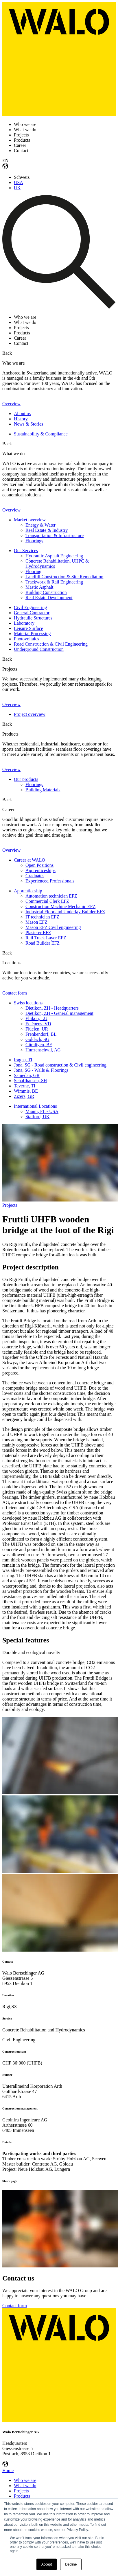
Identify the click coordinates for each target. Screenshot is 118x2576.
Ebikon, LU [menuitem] (36, 1018)
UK (17, 187)
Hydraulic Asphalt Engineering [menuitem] (54, 555)
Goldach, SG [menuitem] (37, 1039)
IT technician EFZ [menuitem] (42, 916)
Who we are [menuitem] (25, 2480)
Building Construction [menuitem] (46, 592)
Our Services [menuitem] (26, 550)
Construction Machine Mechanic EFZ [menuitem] (60, 906)
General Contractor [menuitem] (31, 612)
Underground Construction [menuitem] (39, 649)
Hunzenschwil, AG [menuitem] (43, 1049)
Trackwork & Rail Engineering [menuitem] (54, 581)
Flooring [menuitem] (33, 571)
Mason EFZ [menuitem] (36, 922)
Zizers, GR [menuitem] (24, 1096)
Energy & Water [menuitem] (40, 525)
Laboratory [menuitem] (24, 623)
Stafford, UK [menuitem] (37, 1116)
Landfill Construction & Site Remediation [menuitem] (64, 576)
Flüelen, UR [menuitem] (36, 1028)
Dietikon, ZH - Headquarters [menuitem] (52, 1008)
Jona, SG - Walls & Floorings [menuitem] (41, 1070)
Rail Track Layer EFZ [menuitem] (45, 937)
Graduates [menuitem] (34, 875)
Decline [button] (71, 2564)
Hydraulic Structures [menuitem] (33, 617)
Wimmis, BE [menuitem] (26, 1091)
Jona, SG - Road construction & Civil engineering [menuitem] (60, 1064)
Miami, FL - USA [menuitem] (41, 1111)
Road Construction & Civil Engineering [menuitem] (51, 644)
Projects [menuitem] (21, 2490)
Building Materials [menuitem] (42, 789)
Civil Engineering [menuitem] (30, 607)
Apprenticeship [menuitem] (28, 890)
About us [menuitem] (22, 413)
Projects (9, 1205)
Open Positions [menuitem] (39, 865)
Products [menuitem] (22, 2496)
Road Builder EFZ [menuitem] (42, 943)
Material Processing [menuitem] (32, 633)
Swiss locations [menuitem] (28, 1002)
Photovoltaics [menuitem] (26, 638)
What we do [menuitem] (25, 2485)
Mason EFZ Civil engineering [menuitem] (53, 927)
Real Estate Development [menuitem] (49, 597)
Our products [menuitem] (26, 779)
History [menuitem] (21, 418)
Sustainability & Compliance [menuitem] (41, 433)
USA (18, 182)
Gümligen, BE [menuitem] (38, 1044)
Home (8, 2470)
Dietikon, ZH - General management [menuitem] (59, 1013)
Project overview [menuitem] (29, 714)
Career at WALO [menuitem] (29, 860)
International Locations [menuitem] (35, 1106)
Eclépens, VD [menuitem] (38, 1023)
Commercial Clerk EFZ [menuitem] (47, 901)
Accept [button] (46, 2564)
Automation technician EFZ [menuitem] (51, 896)
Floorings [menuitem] (34, 540)
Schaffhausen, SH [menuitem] (30, 1080)
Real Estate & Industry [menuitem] (46, 530)
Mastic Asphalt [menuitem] (39, 587)
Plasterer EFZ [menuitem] (38, 932)
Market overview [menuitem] (30, 519)
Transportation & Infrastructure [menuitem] (54, 535)
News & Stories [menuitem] (28, 423)
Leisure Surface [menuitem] (28, 628)
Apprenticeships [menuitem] (40, 870)
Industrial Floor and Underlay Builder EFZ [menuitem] (65, 911)
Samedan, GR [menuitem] (27, 1075)
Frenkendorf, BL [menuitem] (41, 1034)
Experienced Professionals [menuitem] (49, 880)
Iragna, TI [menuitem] (23, 1059)
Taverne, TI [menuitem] (24, 1085)
